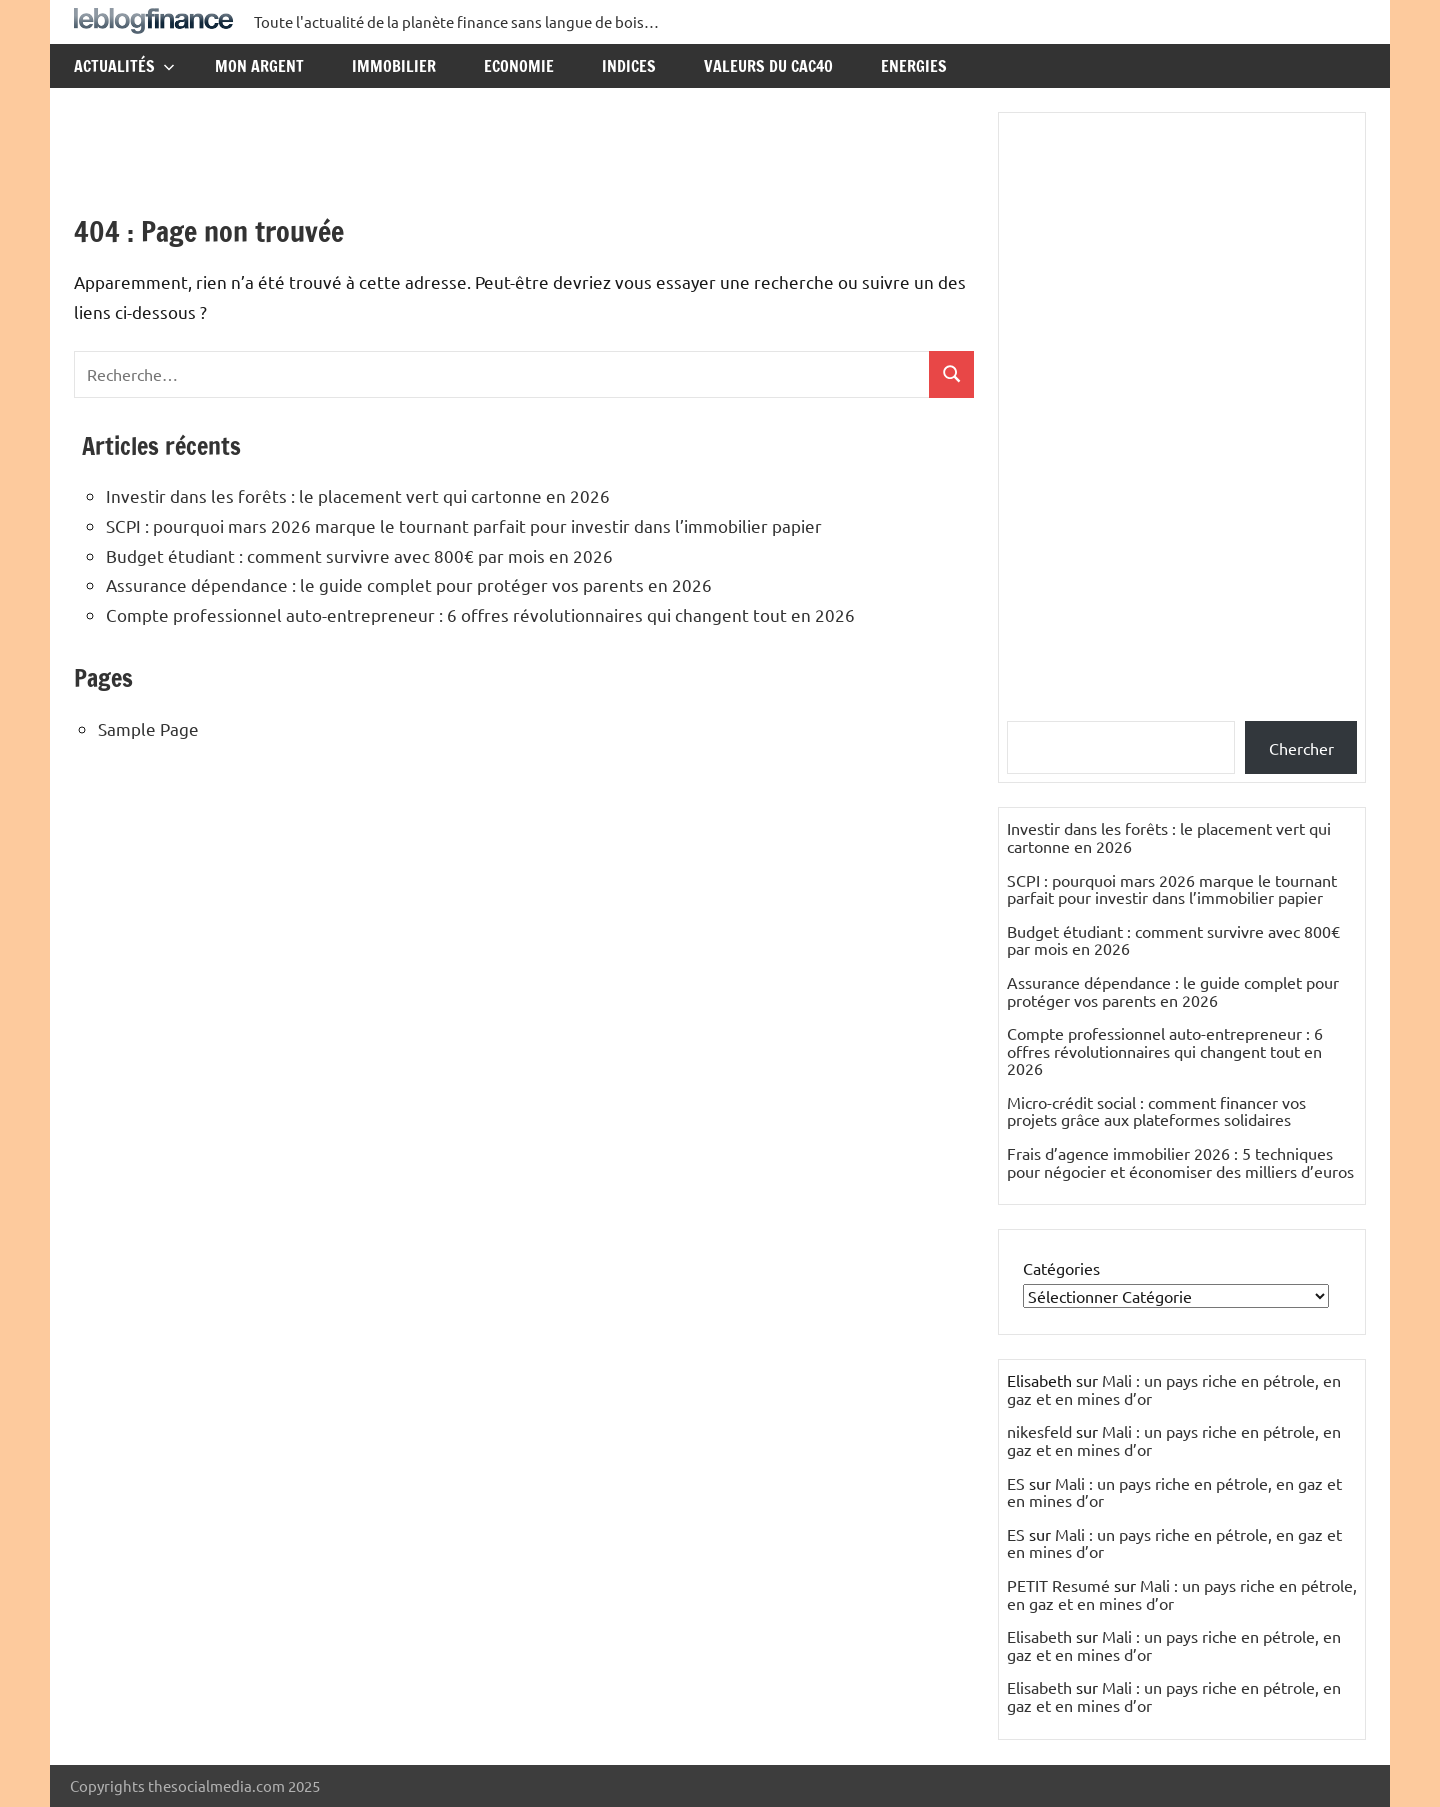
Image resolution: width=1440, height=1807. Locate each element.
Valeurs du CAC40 (768, 66)
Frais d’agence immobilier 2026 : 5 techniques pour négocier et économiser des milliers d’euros (1180, 1162)
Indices (629, 66)
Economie (519, 66)
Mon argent (259, 66)
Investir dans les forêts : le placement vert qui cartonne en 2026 (358, 495)
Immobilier (394, 66)
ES (1016, 1483)
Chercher (1301, 748)
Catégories (1061, 1268)
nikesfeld (1039, 1431)
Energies (914, 66)
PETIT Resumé (1058, 1585)
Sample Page (148, 728)
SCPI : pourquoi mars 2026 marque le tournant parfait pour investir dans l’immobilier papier (464, 525)
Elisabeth (1039, 1636)
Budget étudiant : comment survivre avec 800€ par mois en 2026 (359, 555)
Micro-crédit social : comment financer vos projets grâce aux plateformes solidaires (1156, 1111)
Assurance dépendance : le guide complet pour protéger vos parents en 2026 (409, 584)
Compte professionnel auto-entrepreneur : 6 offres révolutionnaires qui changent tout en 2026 (480, 614)
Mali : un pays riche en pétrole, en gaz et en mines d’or (1174, 1389)
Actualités (124, 66)
